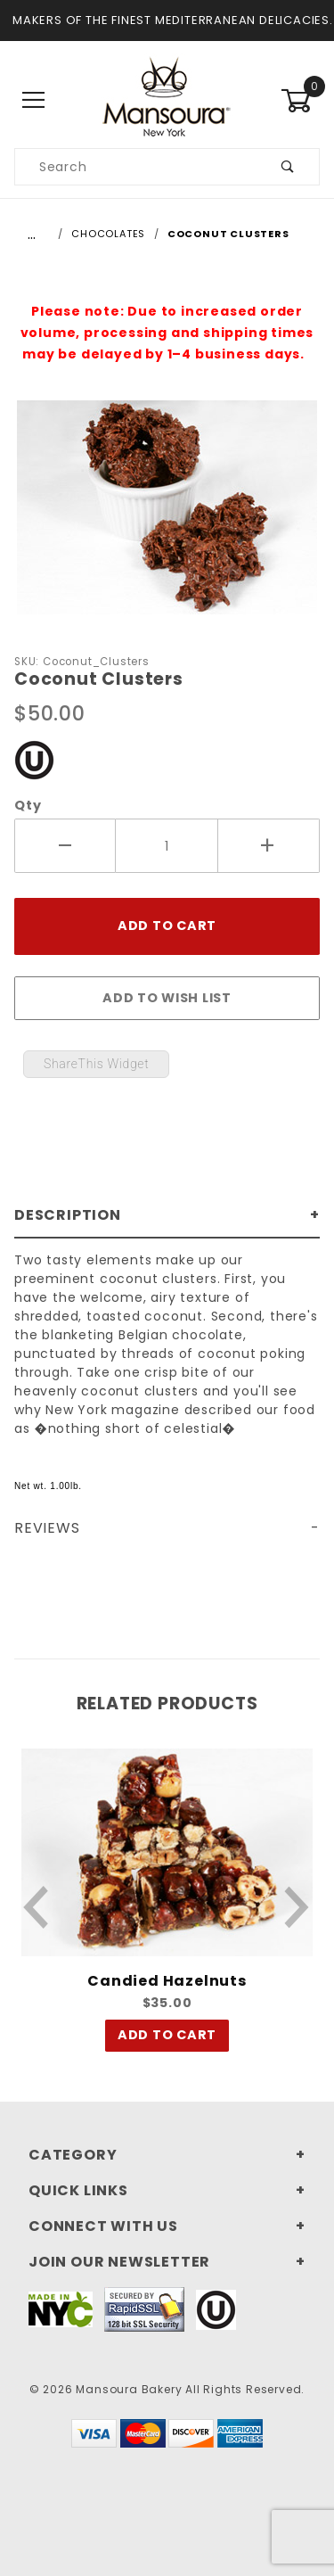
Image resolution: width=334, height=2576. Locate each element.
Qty (27, 805)
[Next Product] (297, 1907)
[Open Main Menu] (33, 100)
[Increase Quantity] (269, 846)
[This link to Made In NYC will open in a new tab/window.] (61, 2308)
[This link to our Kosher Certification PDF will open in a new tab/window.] (34, 758)
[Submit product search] (288, 167)
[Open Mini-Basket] (300, 100)
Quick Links (78, 2190)
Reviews (47, 1528)
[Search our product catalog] (136, 167)
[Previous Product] (36, 1907)
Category (73, 2154)
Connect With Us (103, 2226)
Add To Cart (167, 2035)
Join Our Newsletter (119, 2261)
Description (67, 1215)
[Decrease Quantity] (65, 846)
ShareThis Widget (96, 1064)
